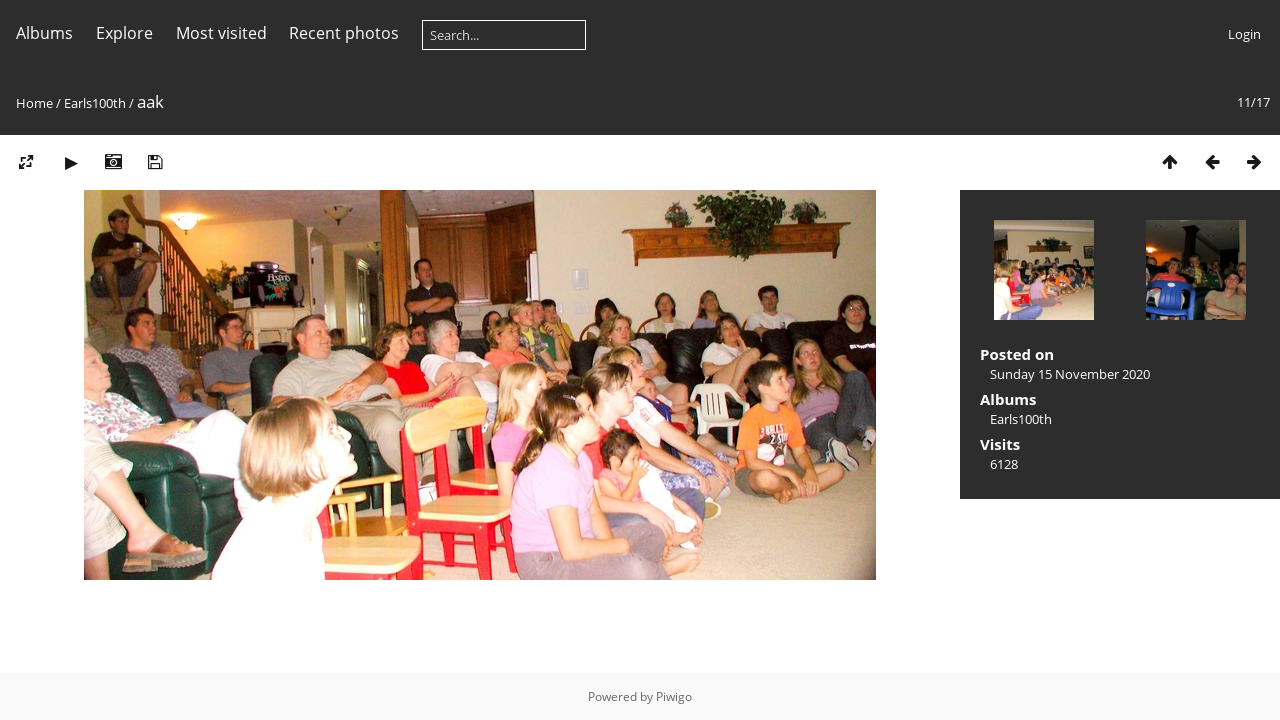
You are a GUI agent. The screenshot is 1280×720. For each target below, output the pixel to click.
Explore (124, 33)
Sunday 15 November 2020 (1070, 374)
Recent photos (344, 33)
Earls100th (95, 103)
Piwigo (674, 696)
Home (34, 103)
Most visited (221, 33)
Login (1244, 34)
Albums (44, 33)
